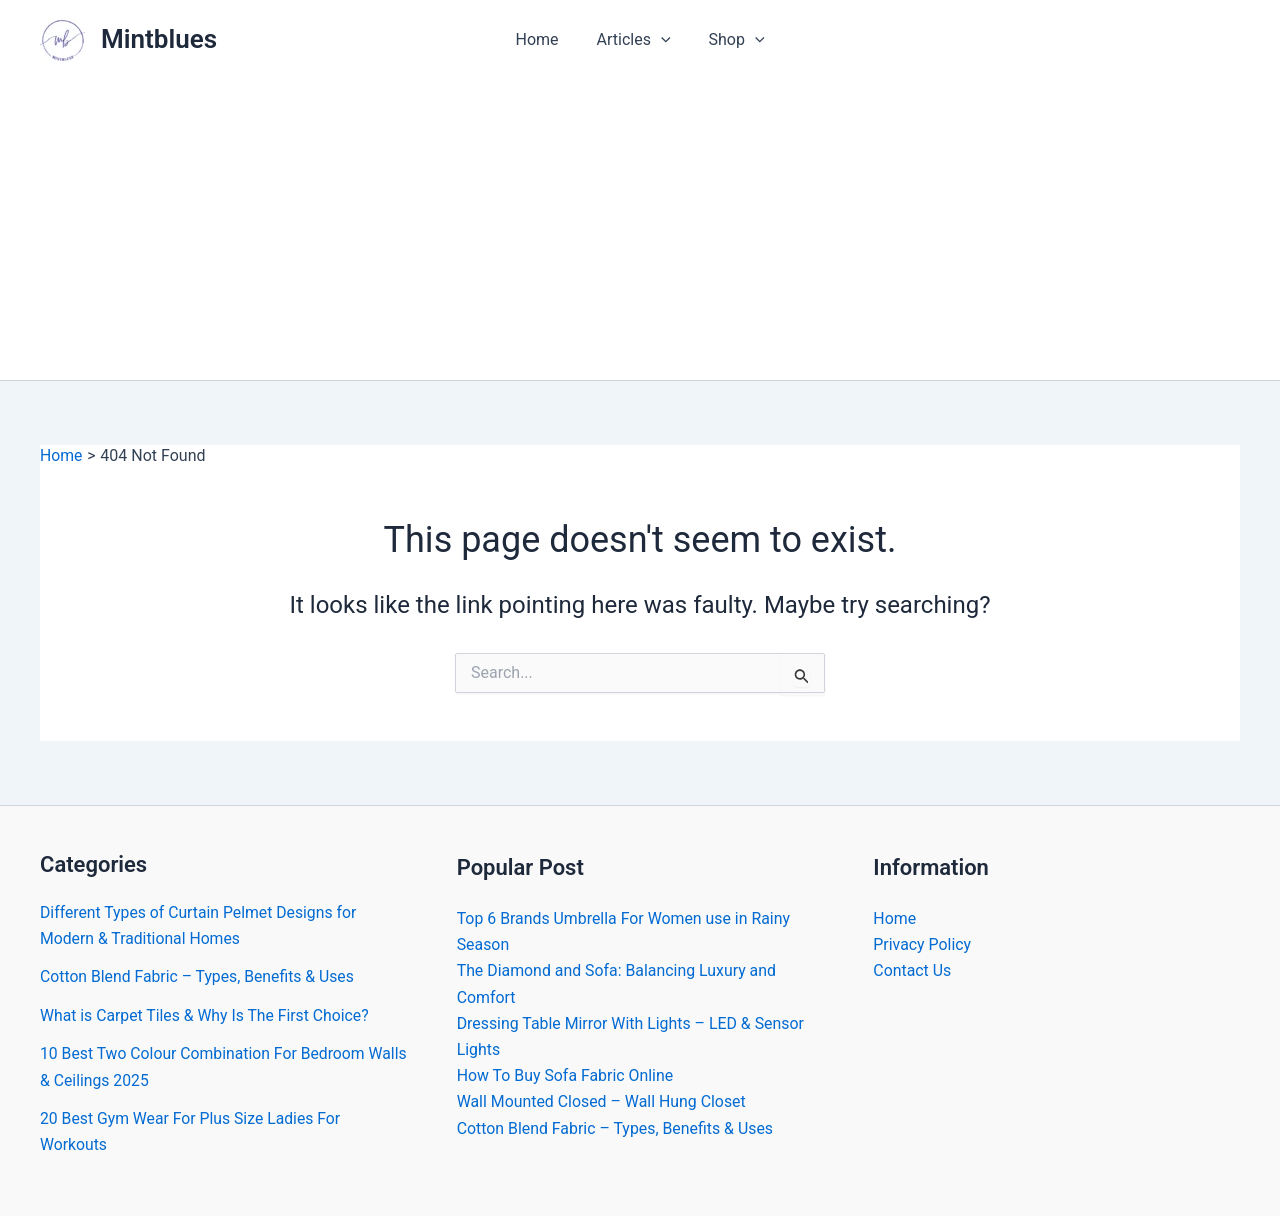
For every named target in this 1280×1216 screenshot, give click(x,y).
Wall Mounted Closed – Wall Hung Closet (602, 1103)
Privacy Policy (922, 944)
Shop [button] (731, 40)
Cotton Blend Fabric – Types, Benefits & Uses (199, 976)
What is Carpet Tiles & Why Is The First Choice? (207, 1015)
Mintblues (159, 39)
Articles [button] (634, 40)
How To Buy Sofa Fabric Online (566, 1076)
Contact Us (912, 971)
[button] (661, 40)
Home (542, 39)
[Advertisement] (640, 230)
